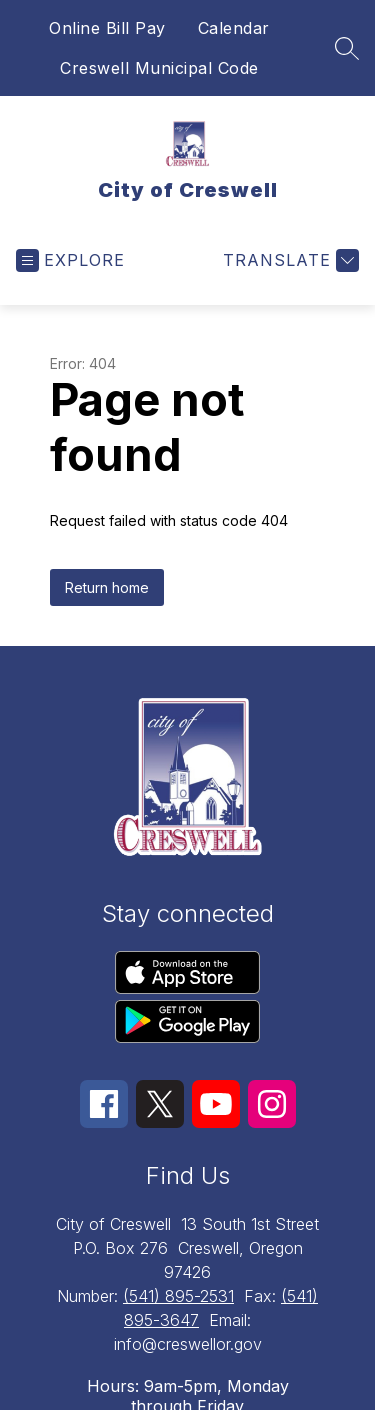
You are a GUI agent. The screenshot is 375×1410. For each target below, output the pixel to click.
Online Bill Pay (107, 28)
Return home (107, 587)
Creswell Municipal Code (159, 68)
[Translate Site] (288, 260)
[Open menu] (70, 260)
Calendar (234, 28)
